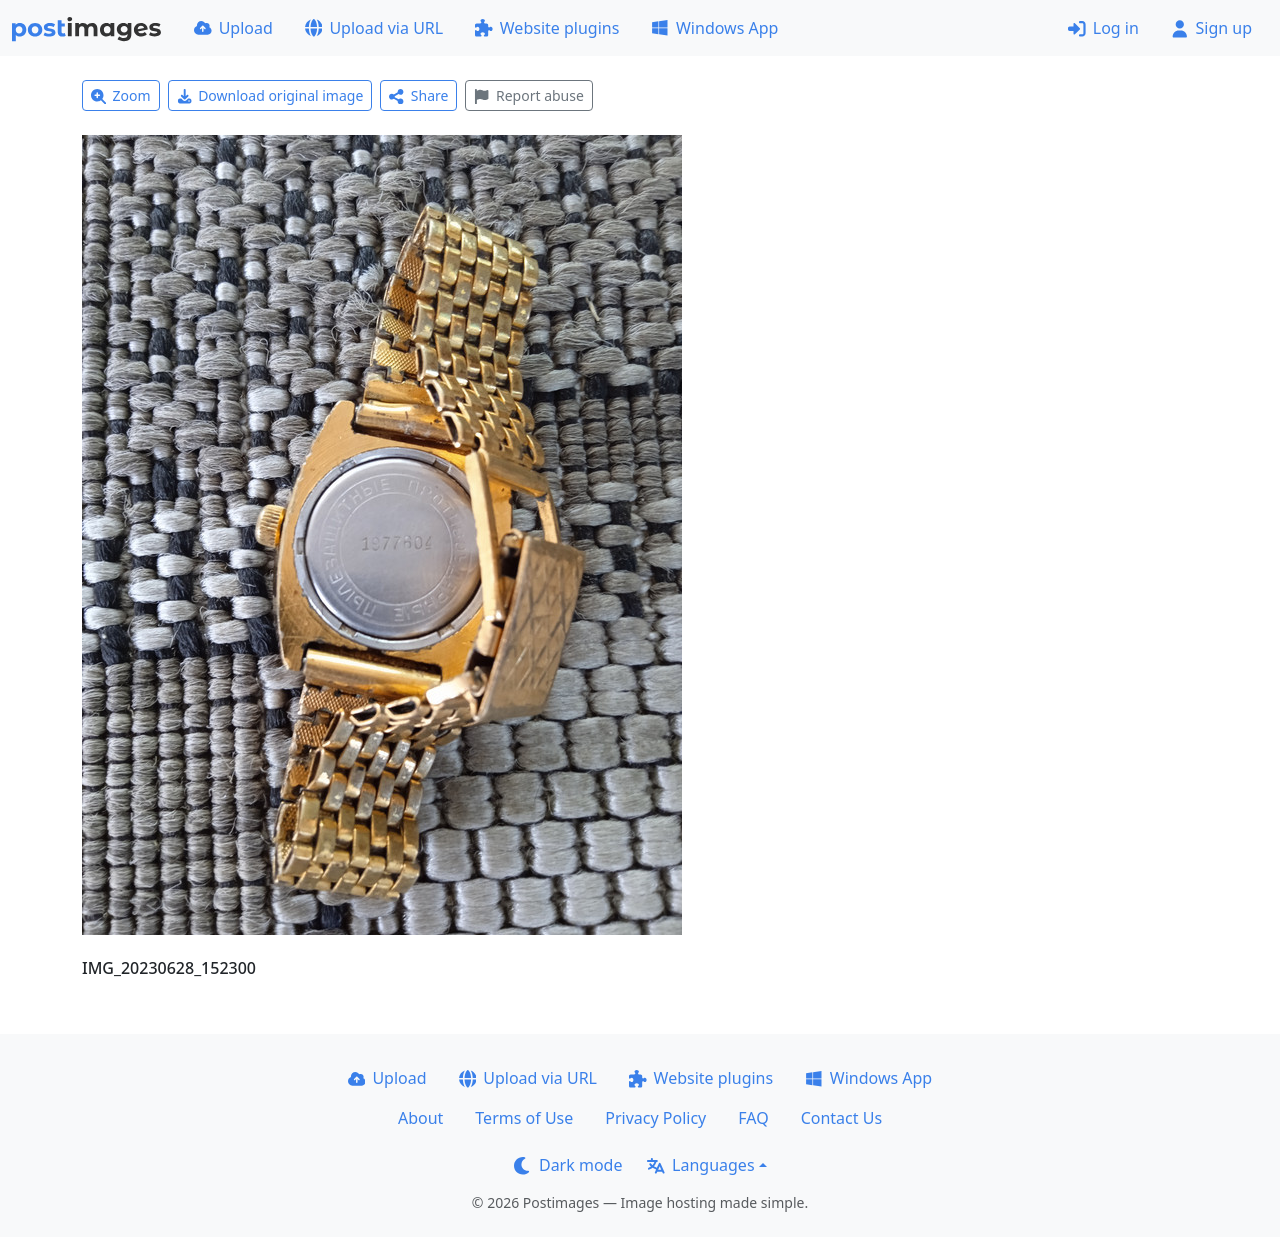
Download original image (270, 95)
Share (418, 95)
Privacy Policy (655, 1118)
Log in (1103, 28)
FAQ (753, 1118)
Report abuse (528, 95)
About (420, 1118)
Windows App (714, 28)
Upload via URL (374, 28)
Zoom (121, 95)
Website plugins (547, 28)
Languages (700, 1165)
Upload (233, 28)
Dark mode (568, 1165)
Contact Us (841, 1118)
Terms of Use (524, 1118)
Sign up (1211, 28)
